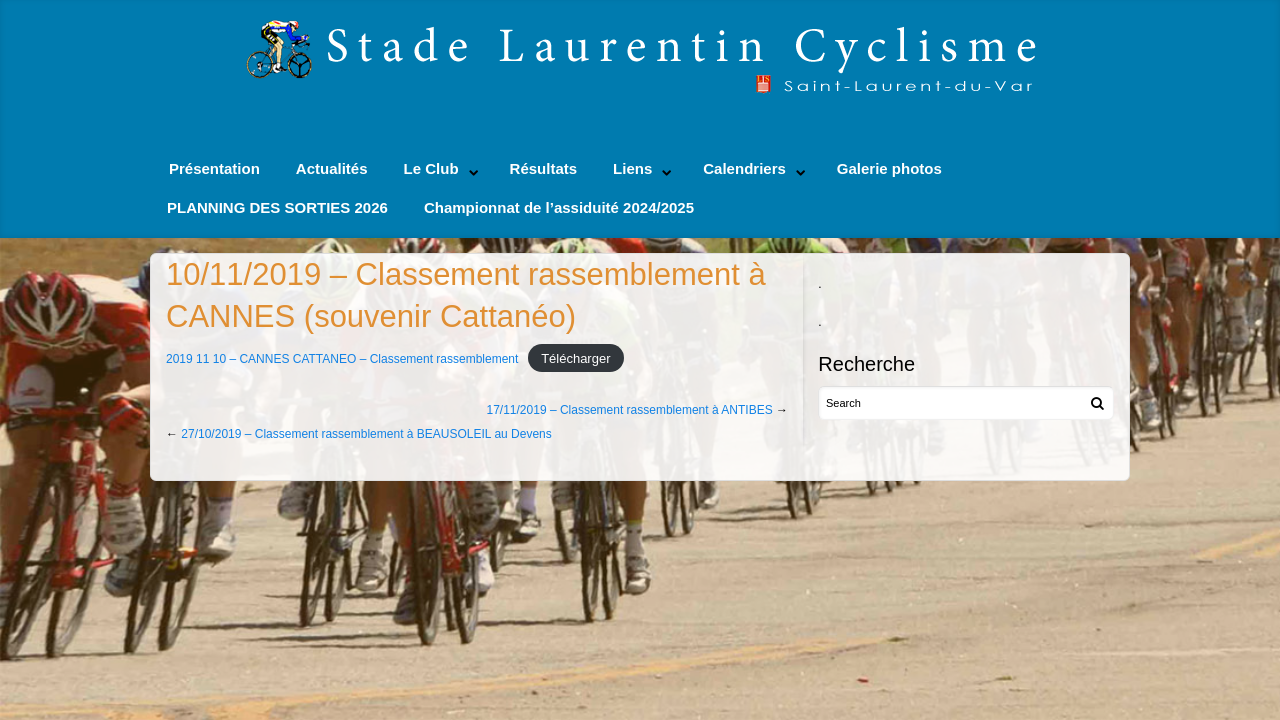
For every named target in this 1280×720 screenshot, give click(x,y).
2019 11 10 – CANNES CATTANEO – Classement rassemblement (342, 359)
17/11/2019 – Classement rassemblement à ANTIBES (630, 410)
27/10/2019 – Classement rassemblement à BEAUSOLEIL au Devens (366, 434)
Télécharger (575, 358)
